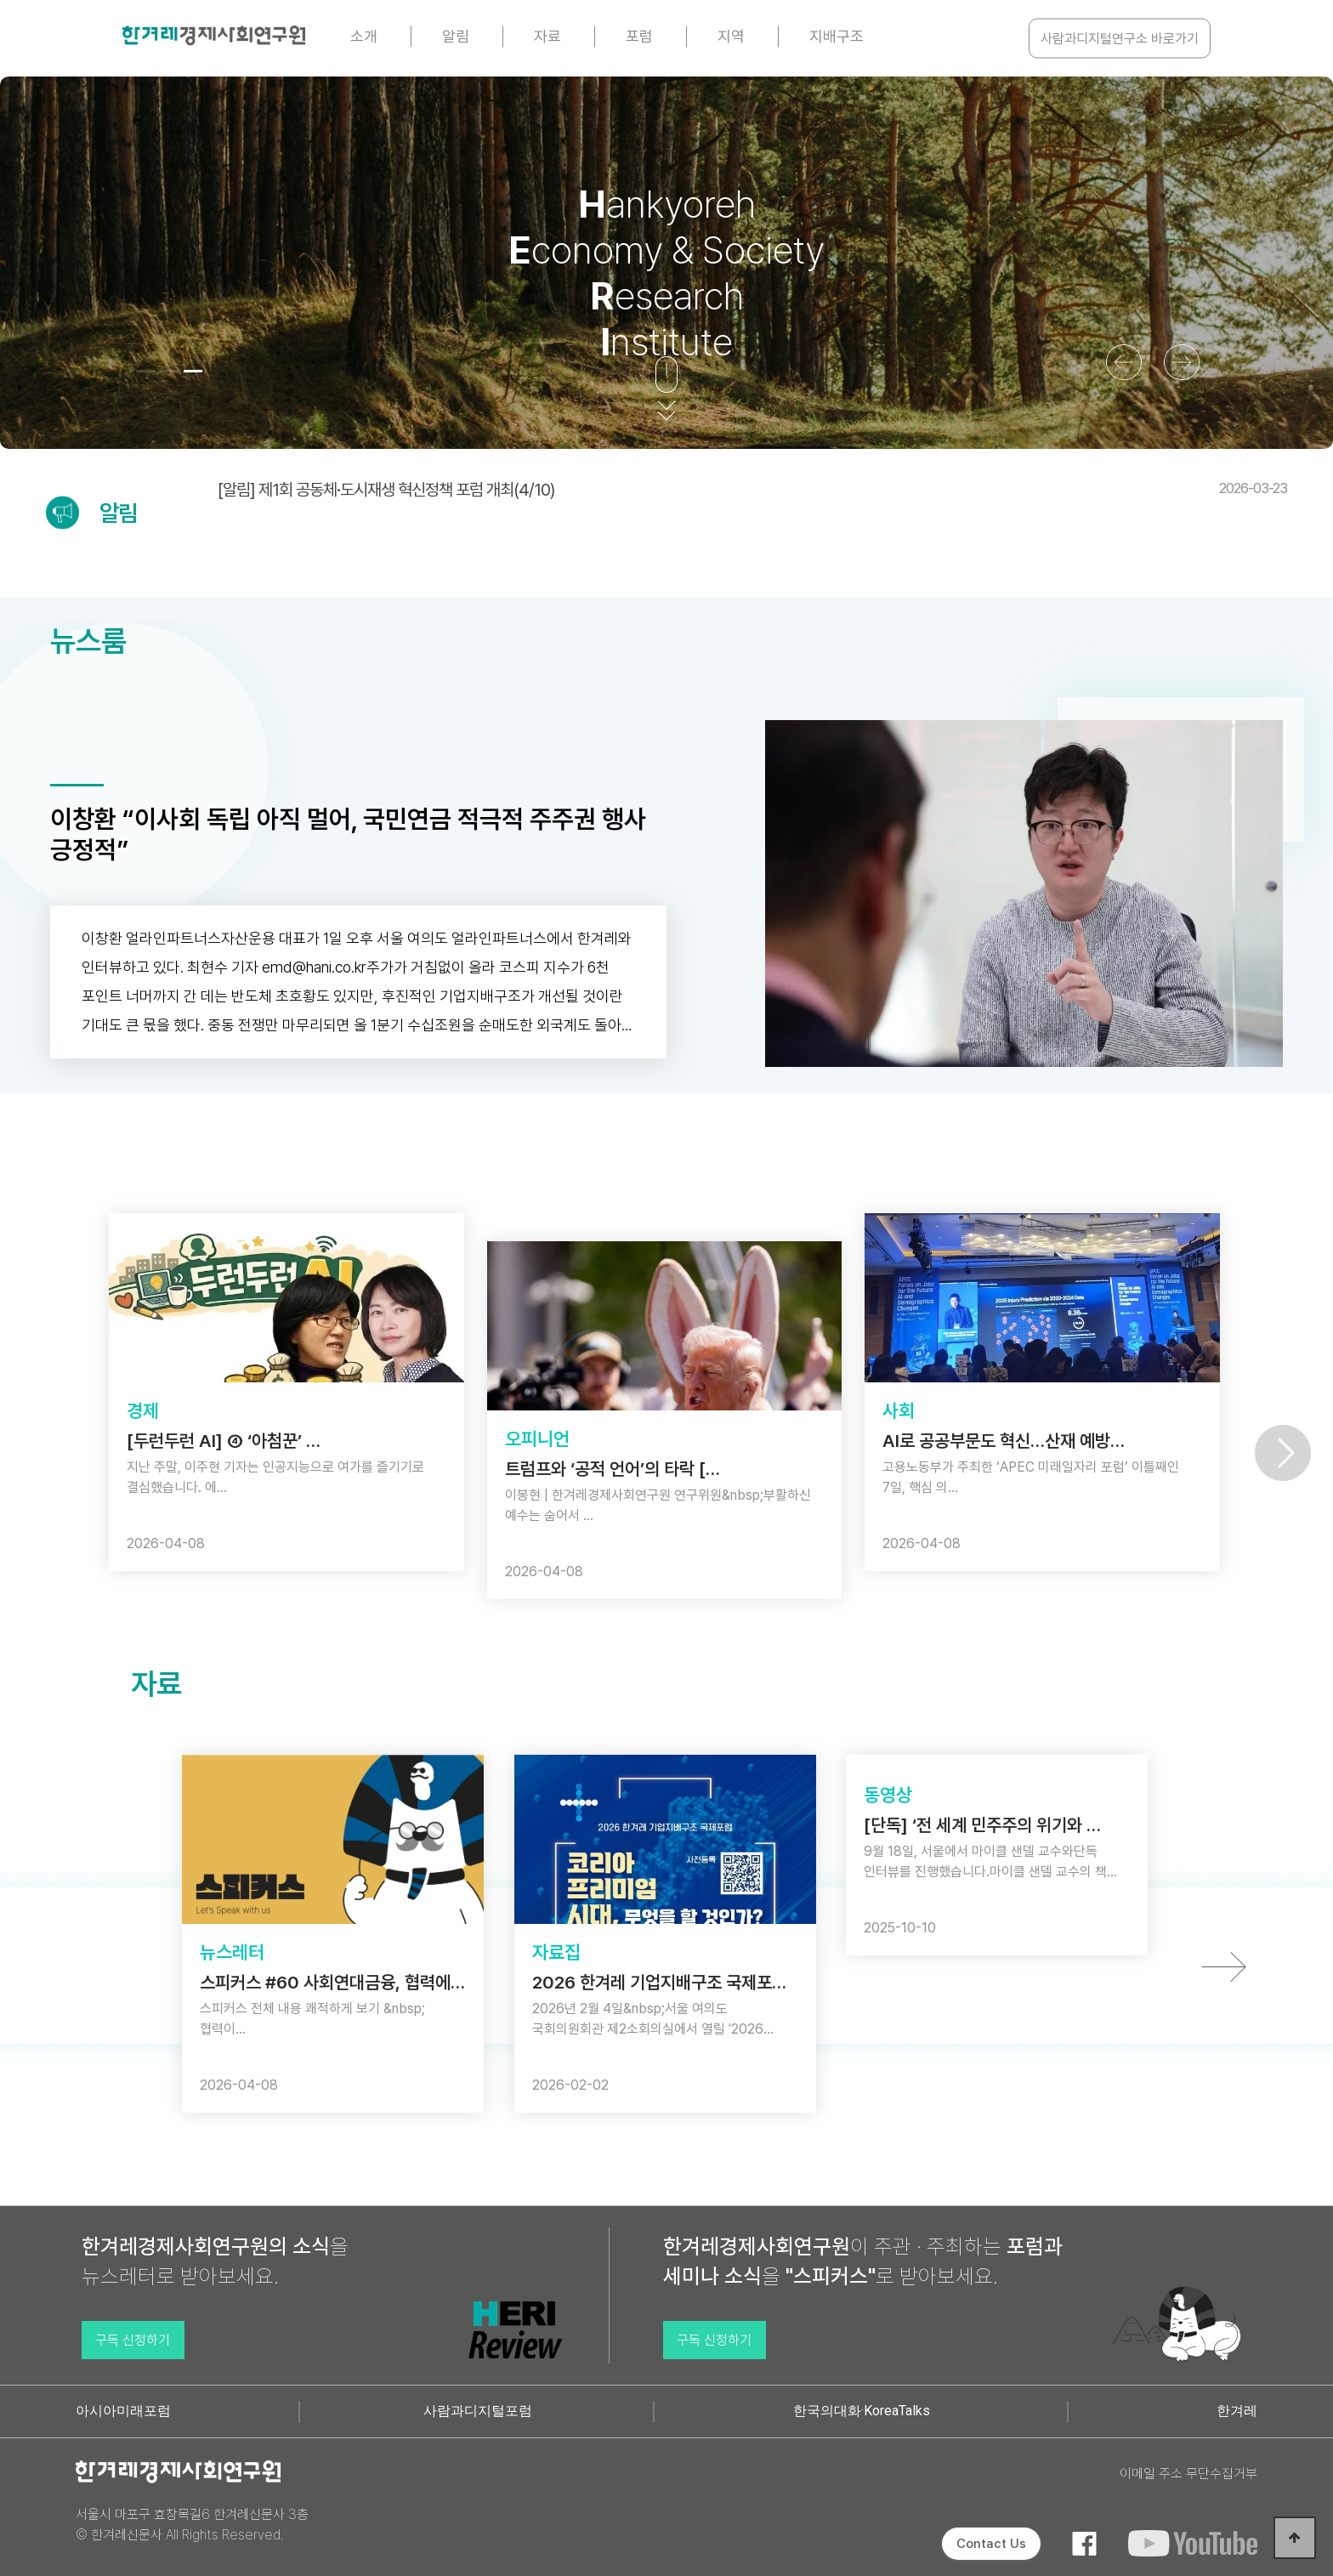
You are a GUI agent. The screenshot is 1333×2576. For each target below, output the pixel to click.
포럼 (639, 36)
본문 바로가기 (0, 0)
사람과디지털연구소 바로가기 (1120, 39)
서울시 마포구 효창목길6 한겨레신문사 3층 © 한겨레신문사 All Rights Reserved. (192, 2524)
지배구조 (836, 36)
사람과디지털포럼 (477, 2411)
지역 (731, 36)
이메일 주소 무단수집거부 (1188, 2473)
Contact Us (991, 2543)
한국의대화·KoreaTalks (861, 2411)
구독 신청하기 (132, 2340)
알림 (455, 36)
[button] (145, 371)
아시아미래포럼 (123, 2411)
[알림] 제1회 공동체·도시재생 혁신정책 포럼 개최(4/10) (752, 489)
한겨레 (1237, 2411)
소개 (363, 36)
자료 (547, 36)
